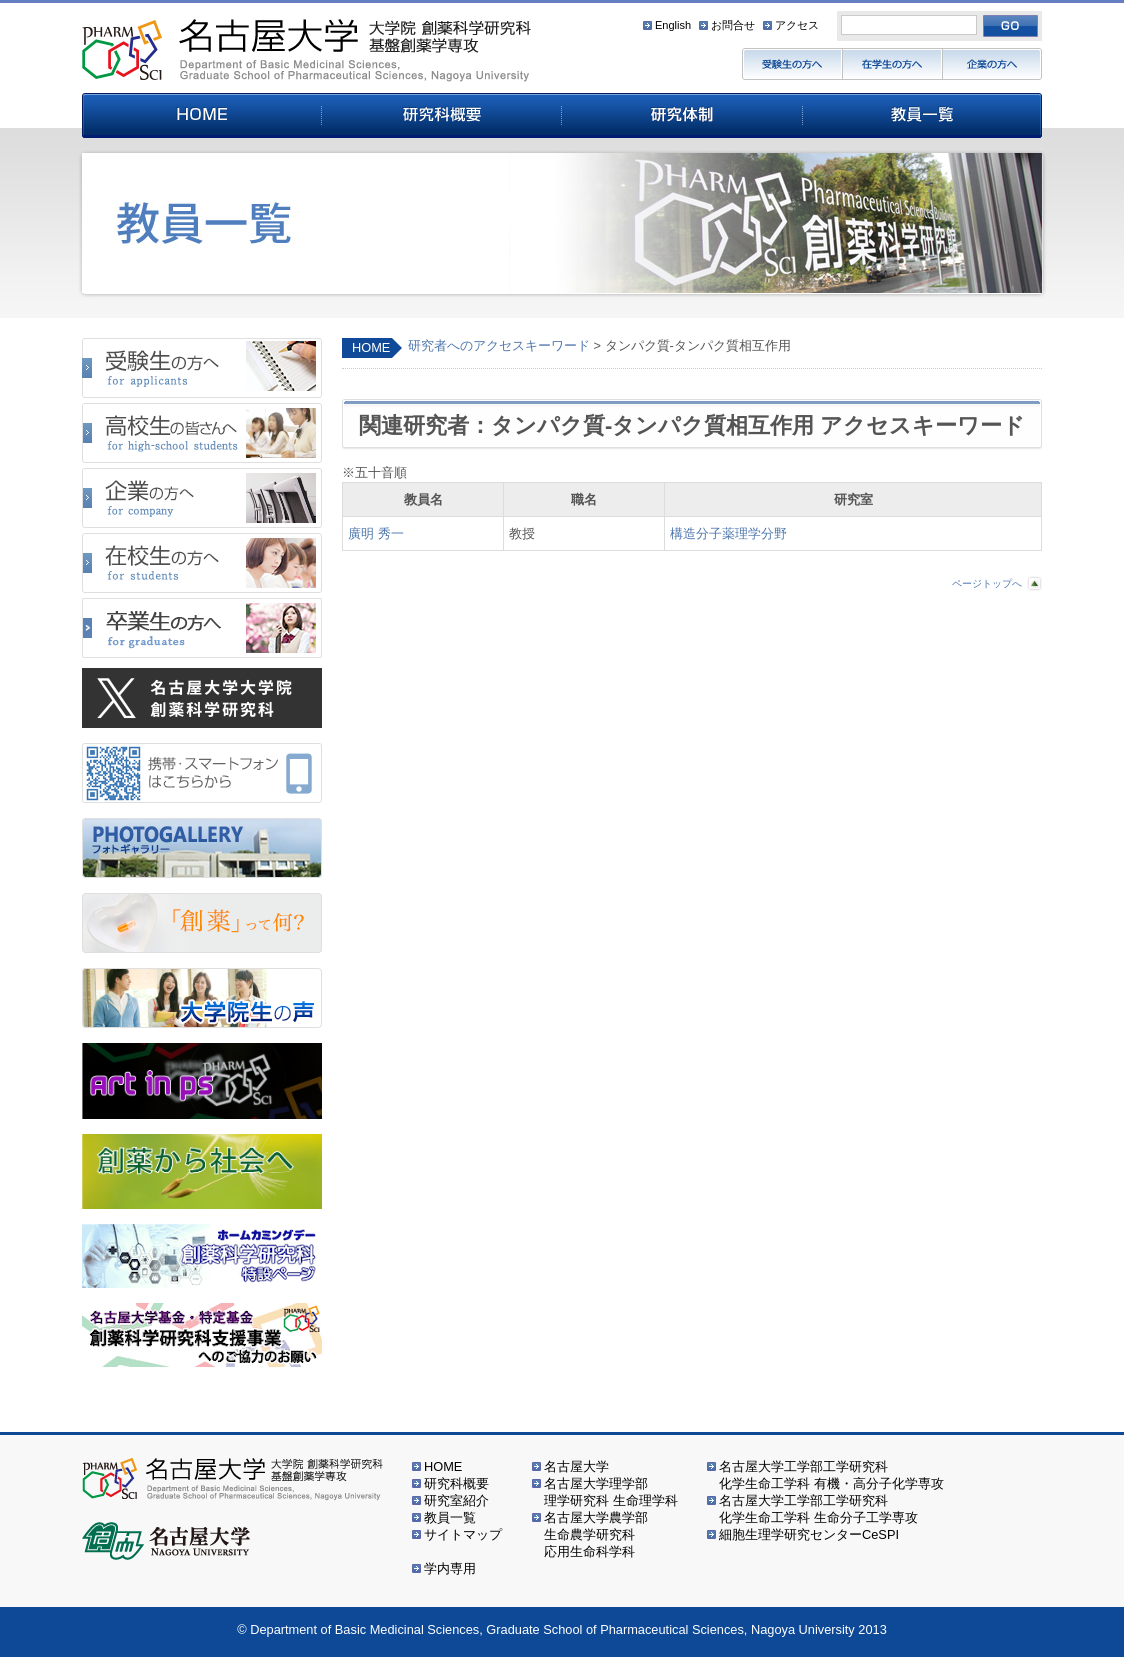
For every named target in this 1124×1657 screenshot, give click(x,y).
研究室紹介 (456, 1500)
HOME (371, 347)
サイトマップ (463, 1534)
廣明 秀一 (376, 533)
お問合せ (733, 25)
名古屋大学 (576, 1466)
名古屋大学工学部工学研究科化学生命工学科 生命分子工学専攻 (818, 1509)
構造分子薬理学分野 (728, 533)
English (673, 25)
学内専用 (450, 1568)
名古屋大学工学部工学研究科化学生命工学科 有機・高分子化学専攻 (831, 1475)
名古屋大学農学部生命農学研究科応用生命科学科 (596, 1534)
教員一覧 (450, 1517)
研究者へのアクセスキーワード (499, 345)
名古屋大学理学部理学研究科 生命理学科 (611, 1492)
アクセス (797, 25)
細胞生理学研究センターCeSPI (809, 1534)
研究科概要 (456, 1483)
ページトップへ (987, 583)
